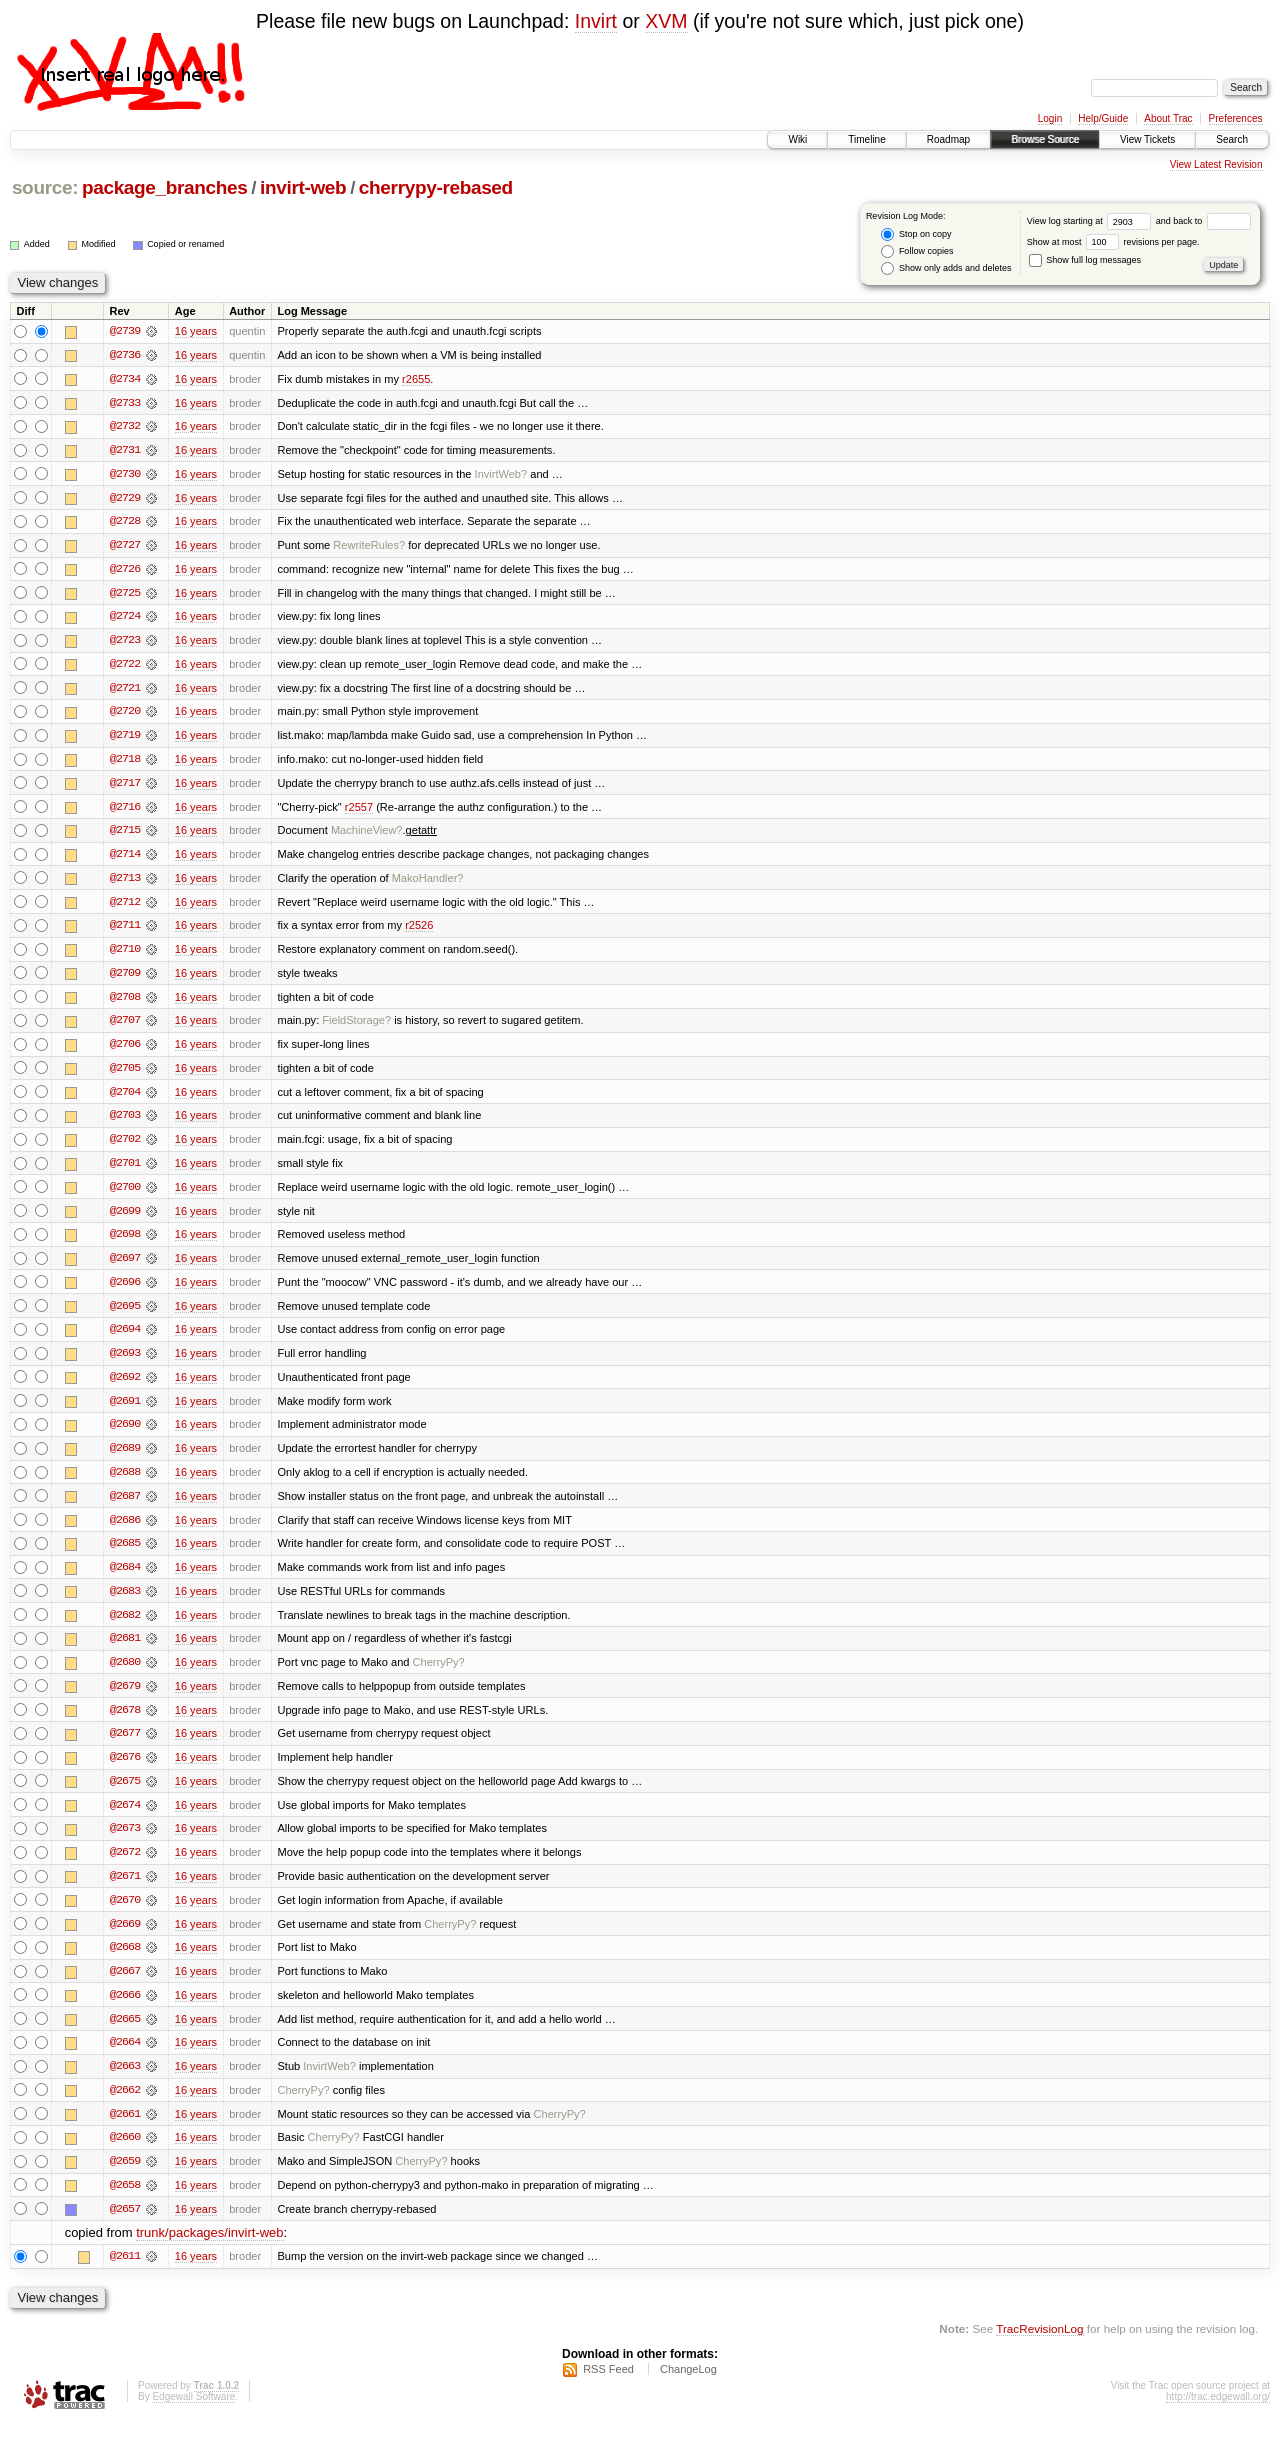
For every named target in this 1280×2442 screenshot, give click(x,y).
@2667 (125, 1987)
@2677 (125, 1747)
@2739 (125, 331)
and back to (1203, 221)
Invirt (596, 21)
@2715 (125, 835)
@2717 (125, 787)
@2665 (125, 2035)
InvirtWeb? (501, 475)
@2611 (125, 2275)
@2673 (125, 1843)
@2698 (125, 1243)
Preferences (1236, 118)
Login (1050, 118)
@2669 (125, 1939)
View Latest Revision (1216, 164)
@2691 (125, 1411)
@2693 (125, 1363)
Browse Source (1045, 139)
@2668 (125, 1963)
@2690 (125, 1435)
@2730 (125, 475)
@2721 (125, 691)
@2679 (125, 1699)
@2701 (125, 1171)
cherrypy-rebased (436, 187)
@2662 (125, 2107)
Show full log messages (1085, 260)
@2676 (125, 1771)
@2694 (125, 1339)
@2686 (125, 1531)
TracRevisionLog (1039, 2347)
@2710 (125, 955)
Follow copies (917, 251)
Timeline (866, 139)
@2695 (125, 1315)
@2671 (125, 1891)
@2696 (125, 1291)
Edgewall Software (193, 2415)
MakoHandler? (428, 883)
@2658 (125, 2203)
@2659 (125, 2179)
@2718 (125, 763)
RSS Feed (608, 2388)
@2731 (125, 451)
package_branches (165, 187)
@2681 (125, 1651)
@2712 (125, 907)
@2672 (125, 1867)
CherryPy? (439, 1675)
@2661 (125, 2131)
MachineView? (367, 835)
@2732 (125, 427)
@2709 (125, 979)
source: (45, 187)
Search (1232, 139)
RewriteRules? (369, 547)
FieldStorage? (356, 1027)
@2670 (125, 1915)
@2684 (125, 1579)
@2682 (125, 1627)
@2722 (125, 667)
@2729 (125, 499)
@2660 (125, 2155)
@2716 (125, 811)
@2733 (125, 403)
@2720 (125, 715)
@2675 (125, 1795)
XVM (666, 21)
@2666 (125, 2011)
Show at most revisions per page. (1113, 242)
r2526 (419, 931)
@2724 (125, 619)
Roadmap (948, 139)
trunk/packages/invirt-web (209, 2251)
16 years (196, 331)
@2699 (125, 1219)
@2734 (125, 379)
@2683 (125, 1603)
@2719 (125, 739)
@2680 (125, 1675)
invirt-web (303, 187)
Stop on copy (916, 234)
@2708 (125, 1003)
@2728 (125, 523)
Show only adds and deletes (946, 268)
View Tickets (1147, 139)
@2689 (125, 1459)
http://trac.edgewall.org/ (1218, 2415)
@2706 (125, 1051)
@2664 (125, 2059)
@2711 (125, 931)
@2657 (125, 2227)
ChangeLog (688, 2388)
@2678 (125, 1723)
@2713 (125, 883)
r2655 (416, 379)
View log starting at (1091, 221)
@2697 (125, 1267)
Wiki (797, 139)
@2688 (125, 1483)
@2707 (125, 1027)
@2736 (125, 355)
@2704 (125, 1099)
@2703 (125, 1123)
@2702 (125, 1147)
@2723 (125, 643)
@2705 (125, 1075)
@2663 (125, 2083)
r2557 (359, 811)
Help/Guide (1103, 118)
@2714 (125, 859)
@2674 (125, 1819)
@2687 (125, 1507)
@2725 (125, 595)
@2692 (125, 1387)
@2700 (125, 1195)
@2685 (125, 1555)
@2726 (125, 571)
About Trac (1168, 118)
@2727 (125, 547)
